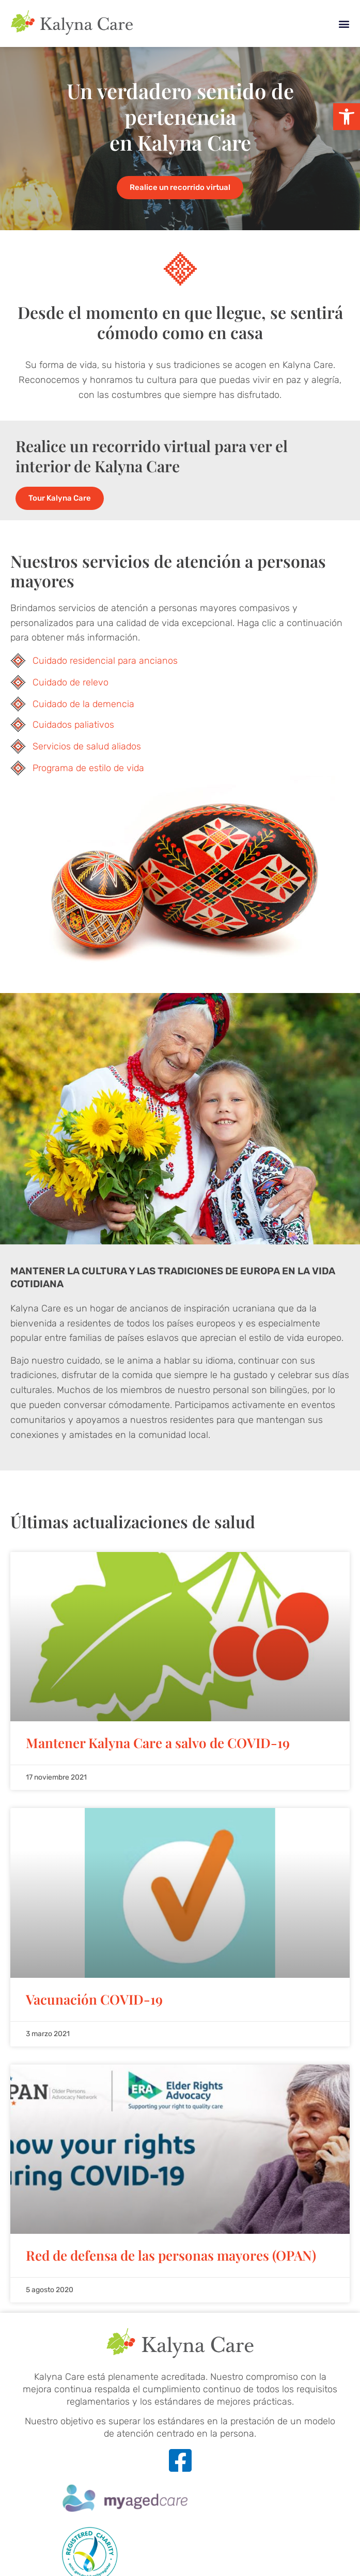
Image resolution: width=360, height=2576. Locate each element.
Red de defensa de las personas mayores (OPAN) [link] (171, 2255)
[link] (346, 116)
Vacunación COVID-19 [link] (94, 1999)
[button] (343, 23)
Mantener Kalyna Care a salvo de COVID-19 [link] (158, 1743)
